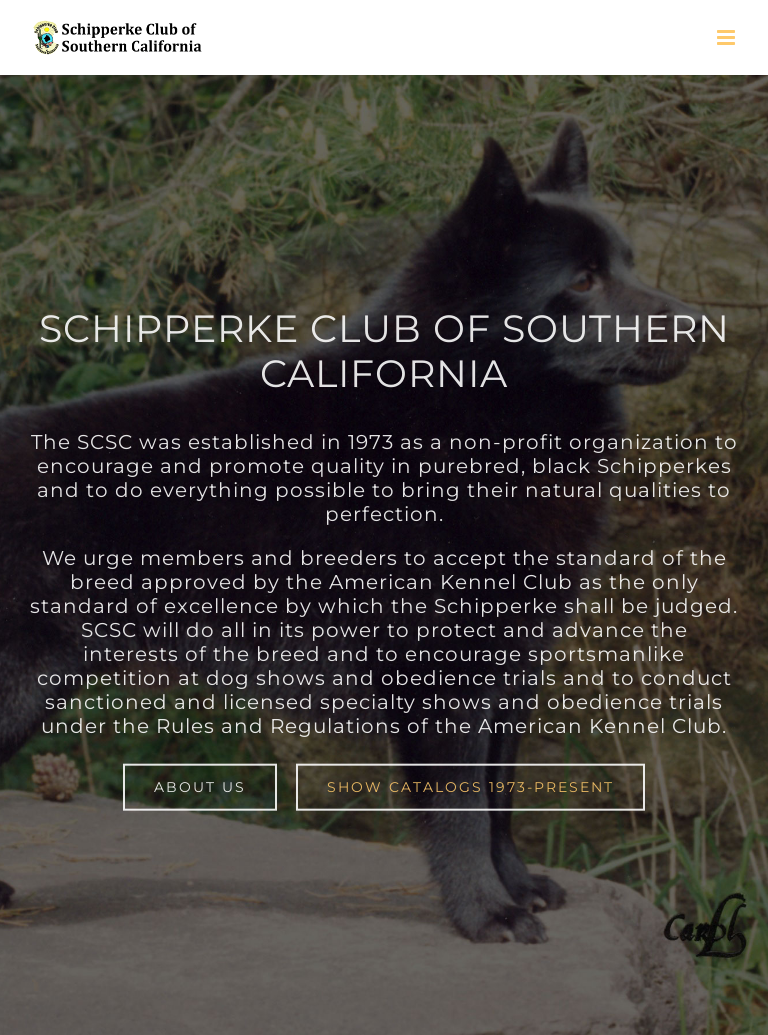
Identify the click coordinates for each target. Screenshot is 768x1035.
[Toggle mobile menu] (727, 37)
